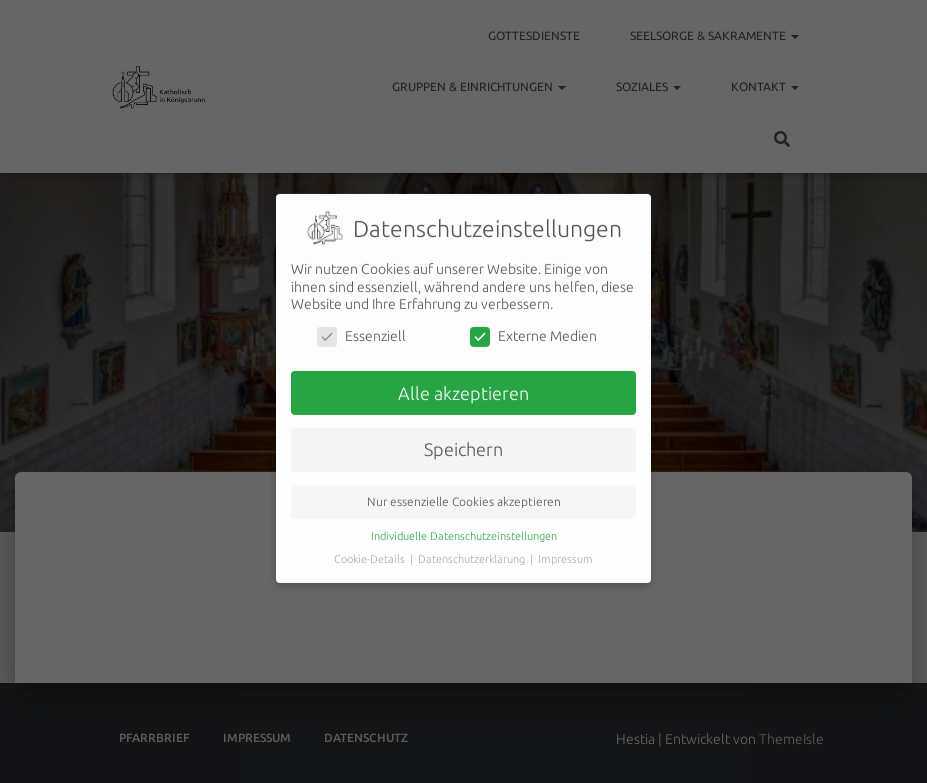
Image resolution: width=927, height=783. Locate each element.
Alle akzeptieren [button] (463, 382)
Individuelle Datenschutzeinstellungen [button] (464, 526)
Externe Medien (533, 326)
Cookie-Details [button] (371, 549)
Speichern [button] (463, 439)
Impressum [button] (565, 549)
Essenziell (361, 326)
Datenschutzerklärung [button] (473, 549)
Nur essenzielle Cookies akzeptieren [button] (464, 491)
